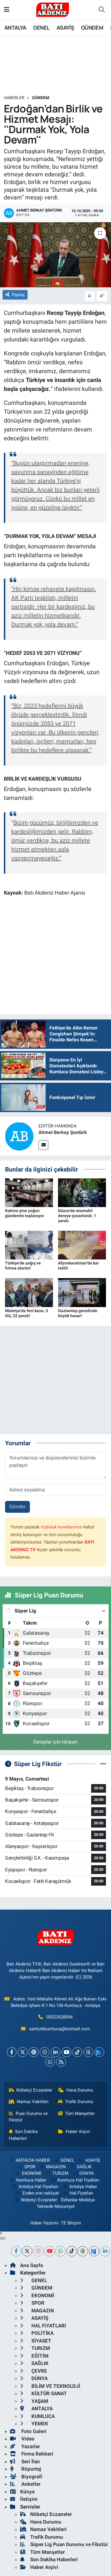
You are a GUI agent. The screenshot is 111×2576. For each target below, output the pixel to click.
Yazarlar (25, 2446)
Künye (22, 2492)
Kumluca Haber (27, 2180)
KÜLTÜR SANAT (43, 2393)
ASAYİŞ (65, 27)
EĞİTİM (34, 2356)
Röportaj (25, 2469)
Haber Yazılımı (44, 2223)
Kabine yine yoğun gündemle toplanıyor (24, 1213)
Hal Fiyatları (77, 2193)
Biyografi (26, 2477)
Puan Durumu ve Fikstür (28, 2117)
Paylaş (15, 294)
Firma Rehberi (31, 2454)
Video (22, 2439)
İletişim (24, 2499)
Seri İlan (25, 2461)
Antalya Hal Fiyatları (35, 2186)
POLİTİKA (37, 2333)
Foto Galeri (28, 2431)
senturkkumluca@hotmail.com (59, 2029)
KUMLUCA (37, 2416)
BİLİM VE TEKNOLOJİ (50, 2386)
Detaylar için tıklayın (55, 1742)
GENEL (41, 27)
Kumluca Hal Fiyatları (74, 2180)
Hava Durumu (75, 2090)
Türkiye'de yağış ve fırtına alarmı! (23, 1265)
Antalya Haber (79, 2186)
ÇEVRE (33, 2371)
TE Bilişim (71, 2223)
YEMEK (34, 2424)
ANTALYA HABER (28, 2160)
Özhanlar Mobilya (78, 2200)
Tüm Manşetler (76, 2113)
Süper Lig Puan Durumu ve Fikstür (64, 2544)
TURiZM (56, 2173)
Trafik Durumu (75, 2101)
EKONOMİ (28, 2173)
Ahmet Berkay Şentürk (62, 1132)
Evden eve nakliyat (37, 2193)
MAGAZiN (52, 2166)
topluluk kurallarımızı (61, 1527)
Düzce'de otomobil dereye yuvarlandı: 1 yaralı (77, 1215)
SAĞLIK (80, 2166)
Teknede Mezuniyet (56, 2206)
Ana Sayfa (26, 2265)
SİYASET (35, 2341)
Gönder (17, 1506)
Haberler (14, 97)
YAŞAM (34, 2401)
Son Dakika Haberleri (23, 2135)
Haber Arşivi (74, 2131)
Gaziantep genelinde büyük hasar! (77, 1313)
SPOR (26, 2166)
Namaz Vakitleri (29, 2101)
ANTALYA (15, 27)
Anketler (25, 2484)
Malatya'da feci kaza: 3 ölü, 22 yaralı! (26, 1313)
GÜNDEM (92, 27)
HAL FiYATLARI (43, 2326)
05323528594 (59, 2017)
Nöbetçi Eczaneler (31, 2090)
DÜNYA (83, 2173)
